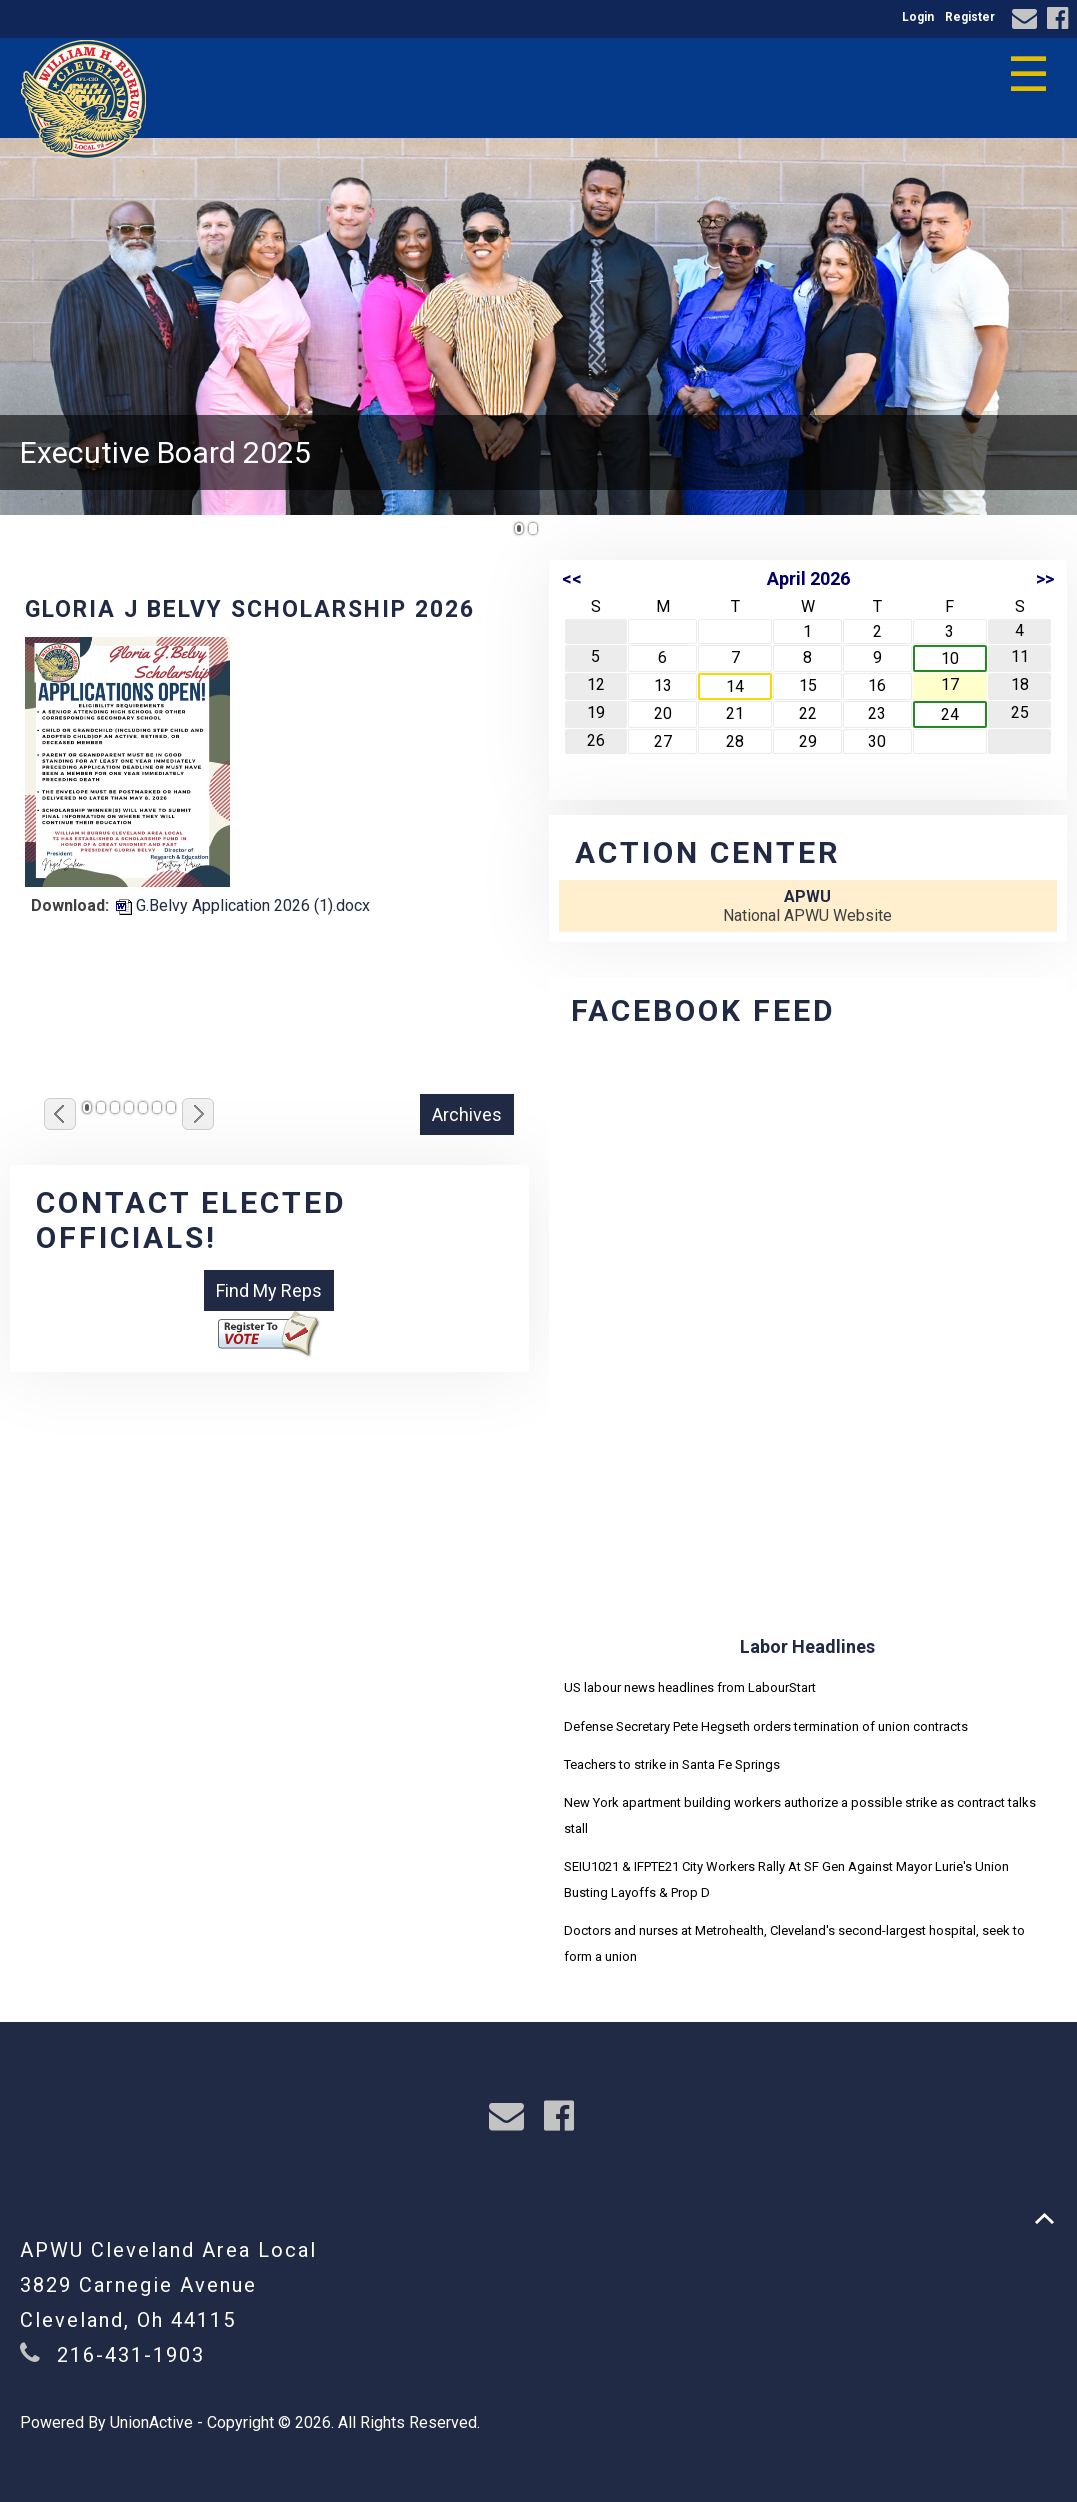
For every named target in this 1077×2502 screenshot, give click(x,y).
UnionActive (151, 2422)
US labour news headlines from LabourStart (690, 1687)
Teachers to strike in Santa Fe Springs (672, 1764)
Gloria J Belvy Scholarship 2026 (250, 609)
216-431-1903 (131, 2355)
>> (1045, 578)
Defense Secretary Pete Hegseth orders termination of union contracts (766, 1726)
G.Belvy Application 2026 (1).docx (243, 905)
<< (572, 578)
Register (970, 17)
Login (918, 17)
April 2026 (808, 578)
